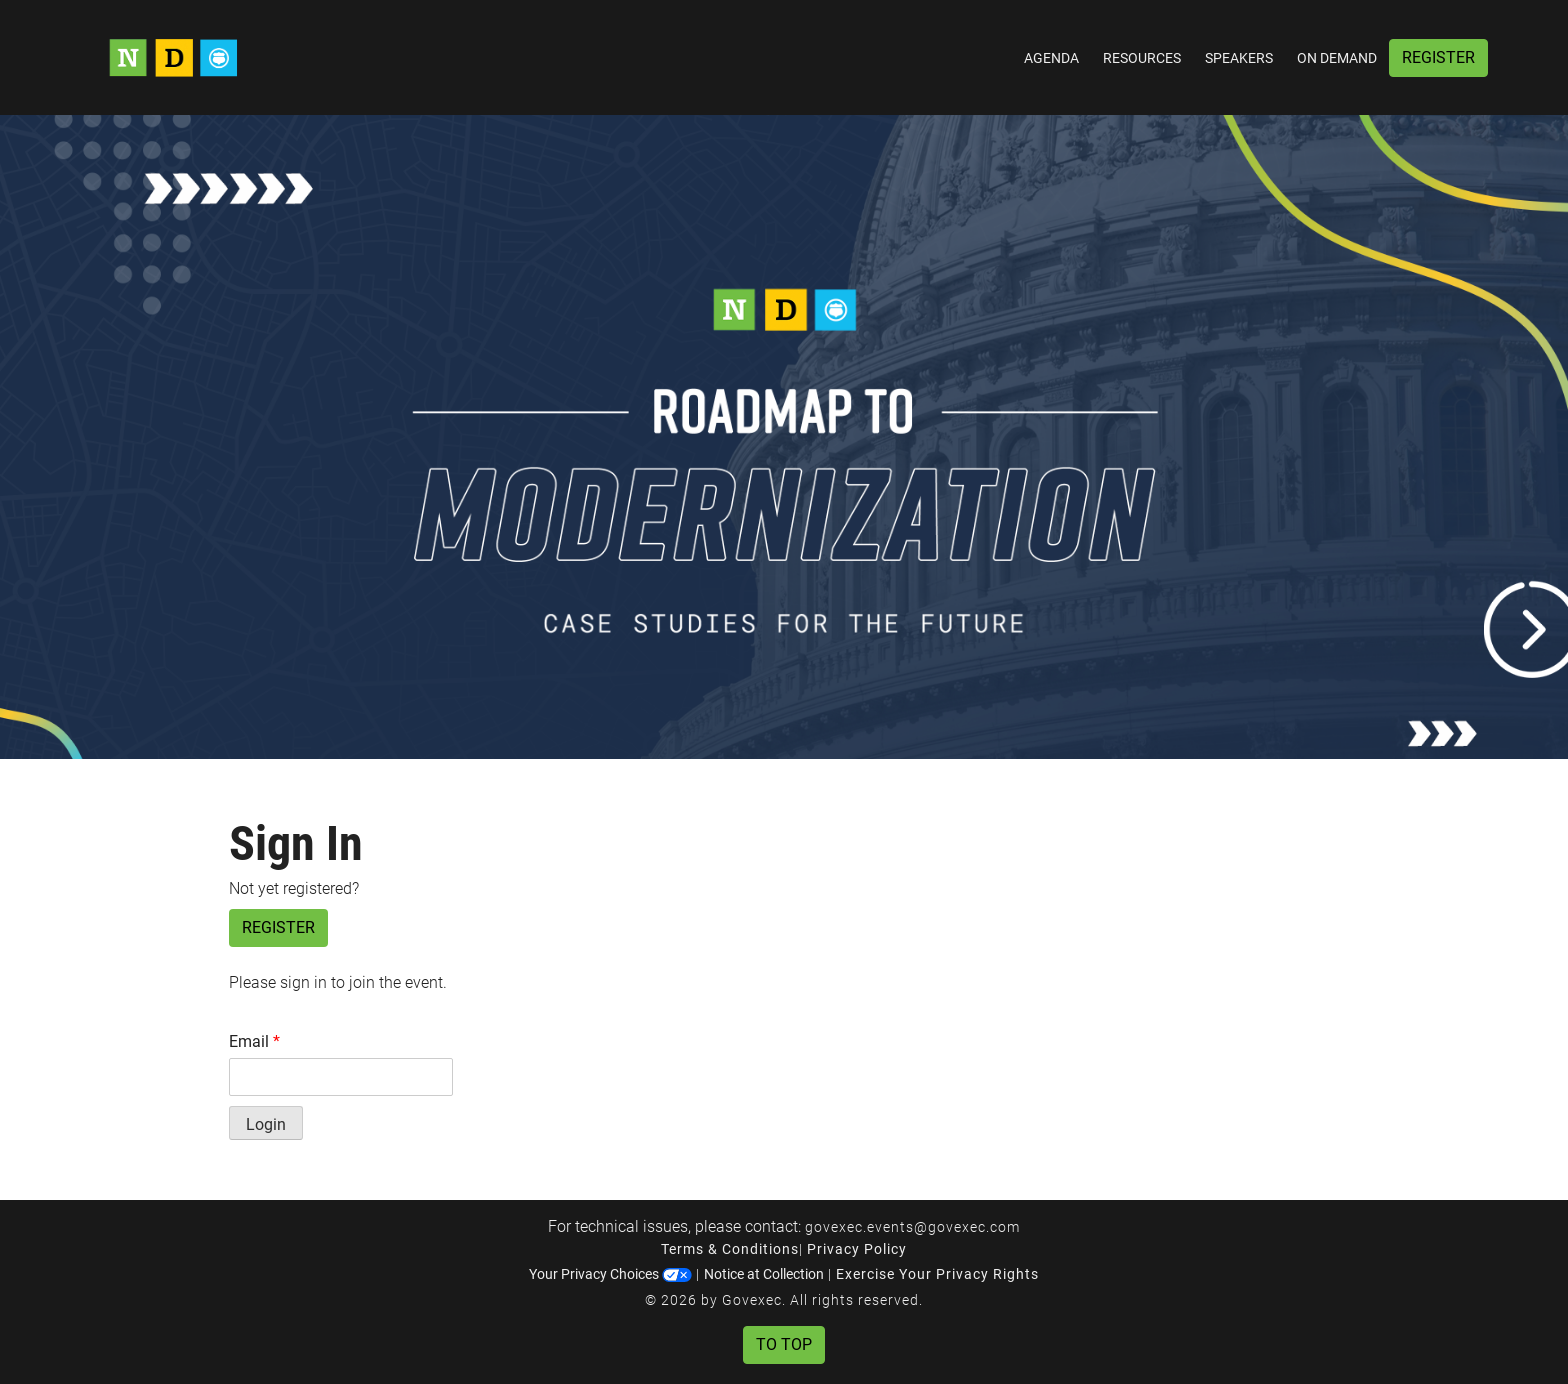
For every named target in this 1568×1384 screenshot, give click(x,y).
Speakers (1239, 58)
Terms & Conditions (730, 1249)
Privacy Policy (857, 1249)
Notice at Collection (764, 1274)
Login (266, 1124)
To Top (784, 1344)
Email (254, 1041)
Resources (1142, 58)
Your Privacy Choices (610, 1274)
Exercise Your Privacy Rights (937, 1274)
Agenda (1051, 58)
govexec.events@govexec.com (912, 1227)
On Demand (1337, 58)
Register (1438, 57)
